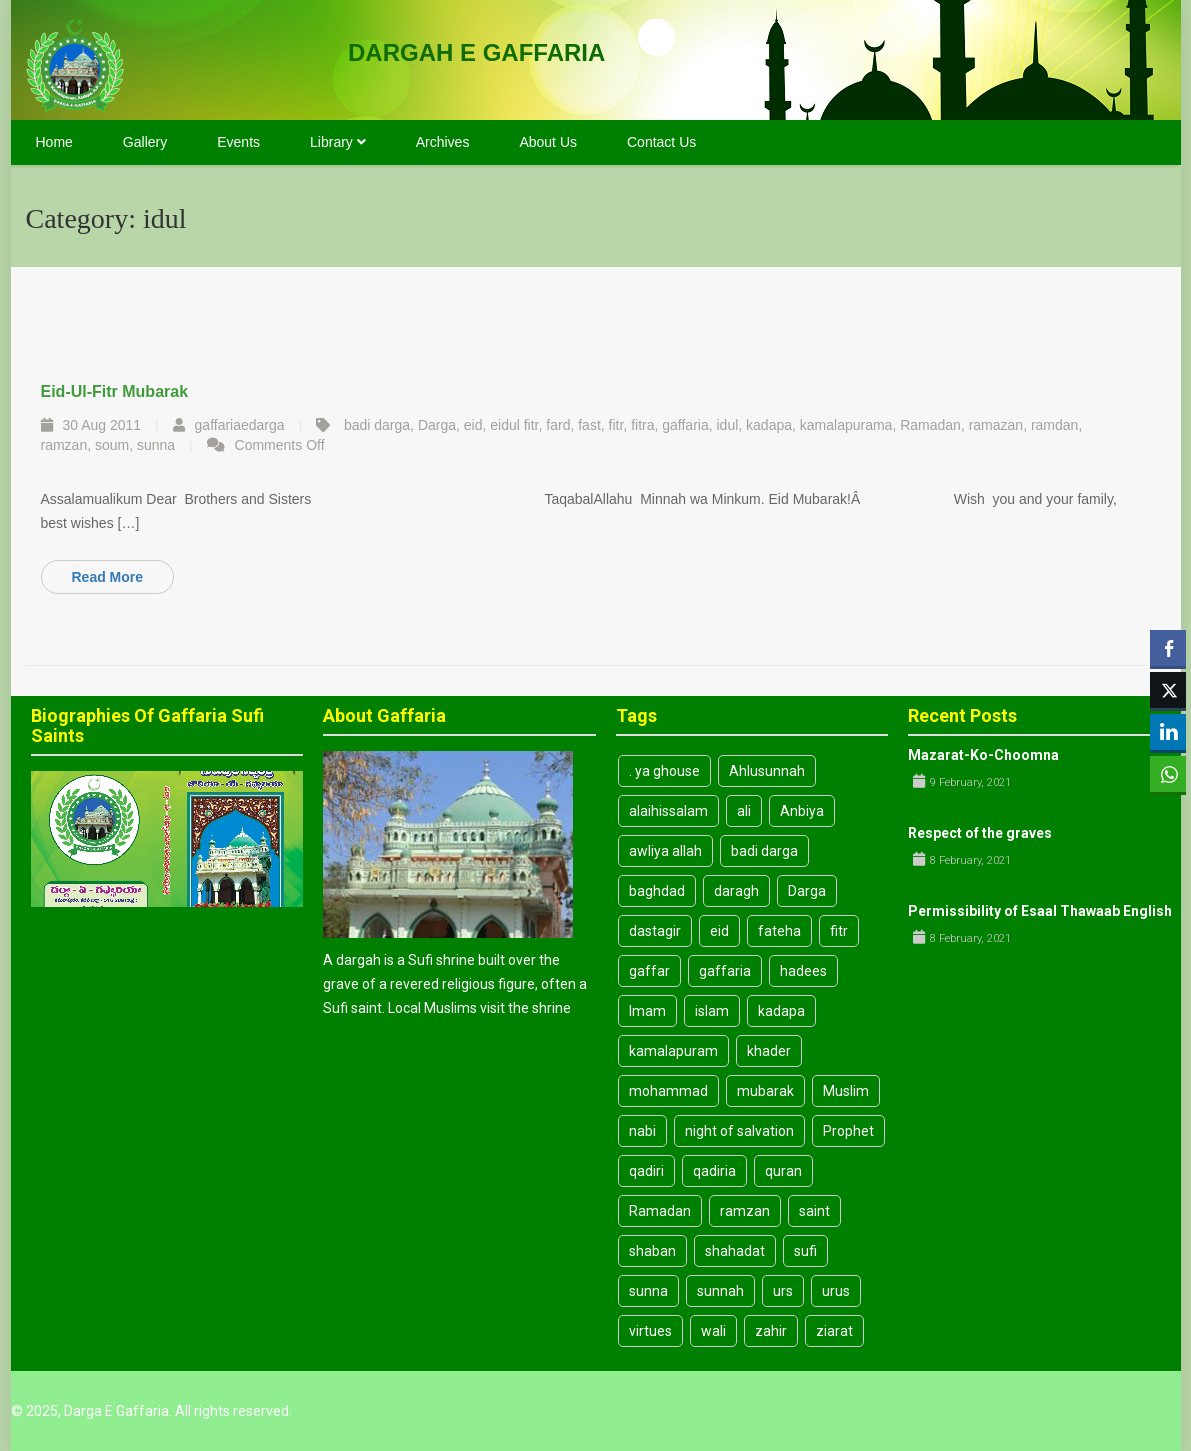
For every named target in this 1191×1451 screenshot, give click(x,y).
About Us (548, 142)
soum (112, 445)
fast (589, 425)
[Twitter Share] (1168, 690)
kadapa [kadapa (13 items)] (781, 1011)
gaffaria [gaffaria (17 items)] (725, 971)
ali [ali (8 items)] (744, 811)
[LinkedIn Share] (1168, 732)
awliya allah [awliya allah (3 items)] (665, 851)
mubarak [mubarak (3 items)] (765, 1091)
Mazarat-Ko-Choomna (983, 755)
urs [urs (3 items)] (783, 1291)
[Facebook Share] (1168, 648)
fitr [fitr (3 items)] (839, 931)
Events (238, 142)
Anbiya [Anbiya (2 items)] (802, 811)
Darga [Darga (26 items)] (807, 891)
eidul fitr (514, 425)
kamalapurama (846, 425)
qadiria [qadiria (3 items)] (714, 1171)
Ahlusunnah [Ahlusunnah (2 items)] (767, 771)
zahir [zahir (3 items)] (771, 1331)
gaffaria (685, 425)
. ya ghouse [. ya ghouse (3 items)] (664, 771)
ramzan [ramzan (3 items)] (745, 1211)
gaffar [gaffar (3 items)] (649, 971)
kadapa (769, 425)
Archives (443, 142)
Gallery (145, 142)
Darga (437, 425)
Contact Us (661, 142)
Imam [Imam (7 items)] (647, 1011)
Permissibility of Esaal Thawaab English (1040, 911)
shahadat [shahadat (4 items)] (735, 1251)
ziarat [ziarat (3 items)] (834, 1331)
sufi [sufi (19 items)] (805, 1251)
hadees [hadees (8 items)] (803, 971)
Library (338, 142)
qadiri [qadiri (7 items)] (646, 1171)
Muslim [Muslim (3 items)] (846, 1091)
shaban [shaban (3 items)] (652, 1251)
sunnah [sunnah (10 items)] (720, 1291)
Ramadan (930, 425)
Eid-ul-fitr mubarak (115, 391)
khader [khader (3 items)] (769, 1051)
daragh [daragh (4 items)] (736, 891)
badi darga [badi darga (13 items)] (764, 851)
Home (54, 142)
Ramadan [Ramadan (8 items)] (660, 1211)
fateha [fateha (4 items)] (779, 931)
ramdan (1054, 425)
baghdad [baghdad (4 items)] (657, 891)
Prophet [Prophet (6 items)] (848, 1131)
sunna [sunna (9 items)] (648, 1291)
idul (727, 425)
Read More (108, 577)
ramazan (996, 425)
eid (473, 425)
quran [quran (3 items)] (783, 1171)
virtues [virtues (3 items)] (650, 1331)
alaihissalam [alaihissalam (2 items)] (668, 811)
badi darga (377, 425)
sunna (156, 445)
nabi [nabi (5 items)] (642, 1131)
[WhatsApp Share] (1168, 774)
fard (558, 425)
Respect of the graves (980, 833)
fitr (616, 425)
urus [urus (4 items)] (836, 1291)
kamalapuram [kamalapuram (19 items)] (673, 1051)
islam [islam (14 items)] (712, 1011)
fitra (642, 425)
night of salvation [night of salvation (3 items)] (739, 1131)
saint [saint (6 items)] (814, 1211)
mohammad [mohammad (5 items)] (668, 1091)
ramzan (64, 445)
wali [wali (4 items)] (713, 1331)
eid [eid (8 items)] (719, 931)
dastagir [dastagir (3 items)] (655, 931)
